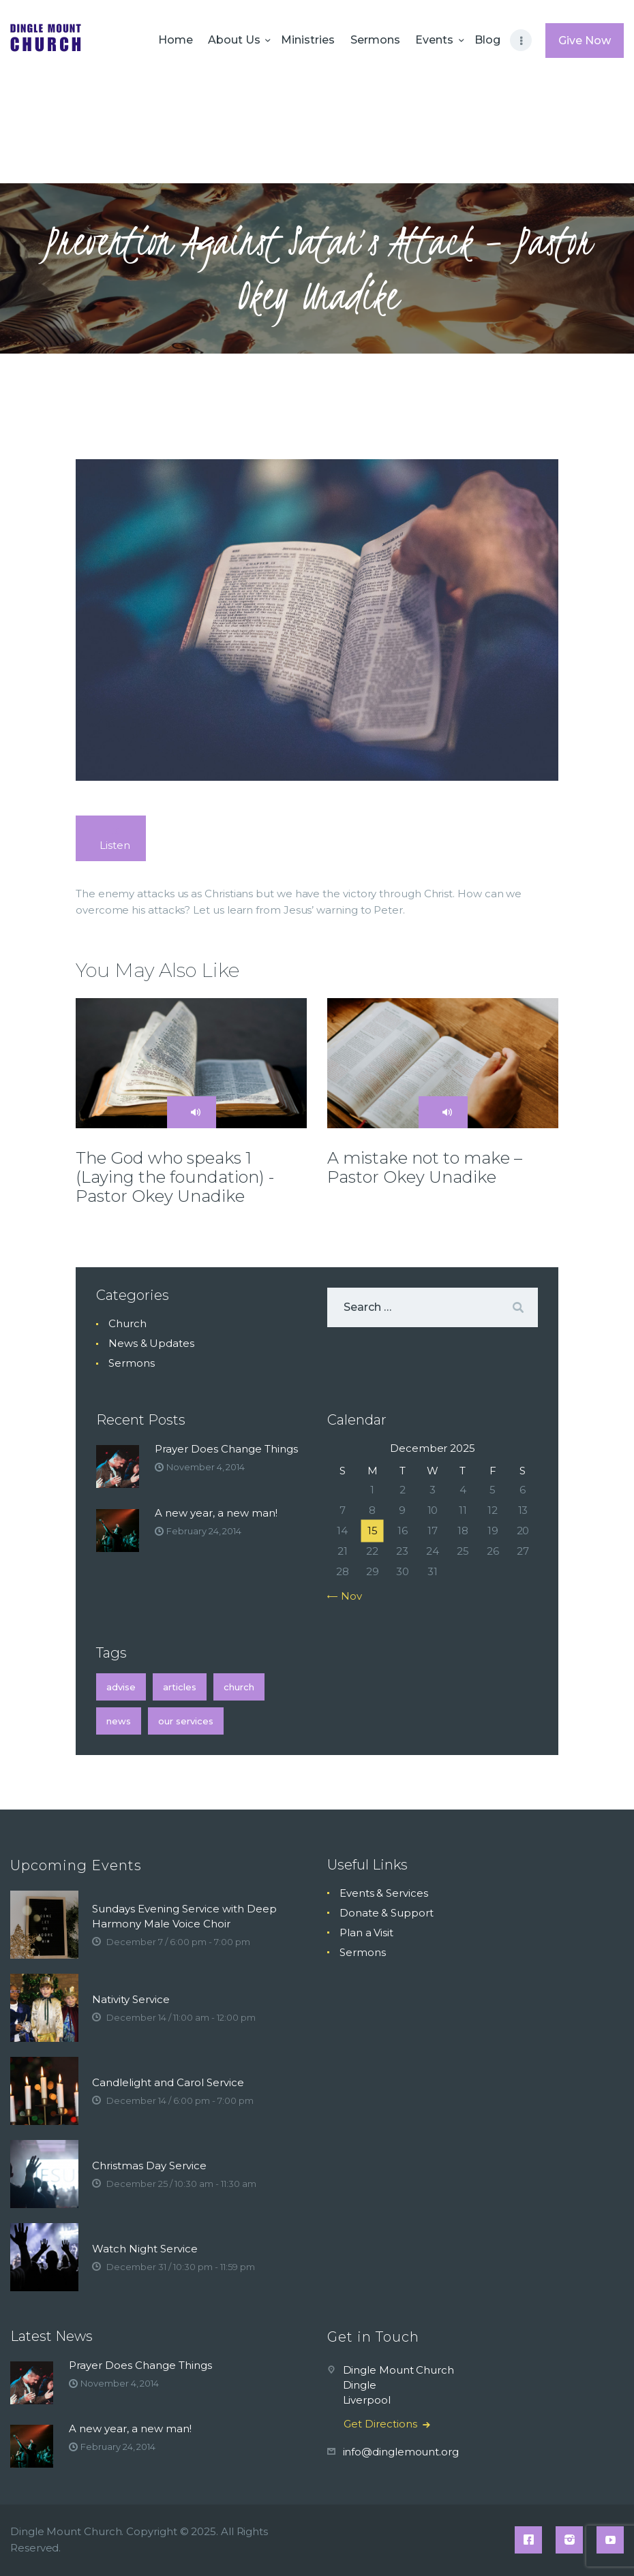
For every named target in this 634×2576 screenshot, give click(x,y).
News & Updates (151, 1343)
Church (127, 1323)
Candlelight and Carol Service (168, 2082)
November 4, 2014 (205, 1466)
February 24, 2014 (203, 1530)
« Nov (347, 1595)
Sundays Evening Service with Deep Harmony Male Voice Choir (184, 1916)
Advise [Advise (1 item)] (121, 1686)
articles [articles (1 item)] (179, 1686)
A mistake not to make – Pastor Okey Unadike (424, 1168)
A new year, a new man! (216, 1512)
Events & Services (383, 1893)
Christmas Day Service (149, 2165)
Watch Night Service (145, 2248)
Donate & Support (386, 1912)
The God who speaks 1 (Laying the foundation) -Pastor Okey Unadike (175, 1177)
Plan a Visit (366, 1932)
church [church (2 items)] (239, 1686)
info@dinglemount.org (401, 2451)
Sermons (131, 1362)
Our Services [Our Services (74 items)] (185, 1721)
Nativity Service (131, 1999)
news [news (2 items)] (118, 1721)
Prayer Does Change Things (226, 1448)
